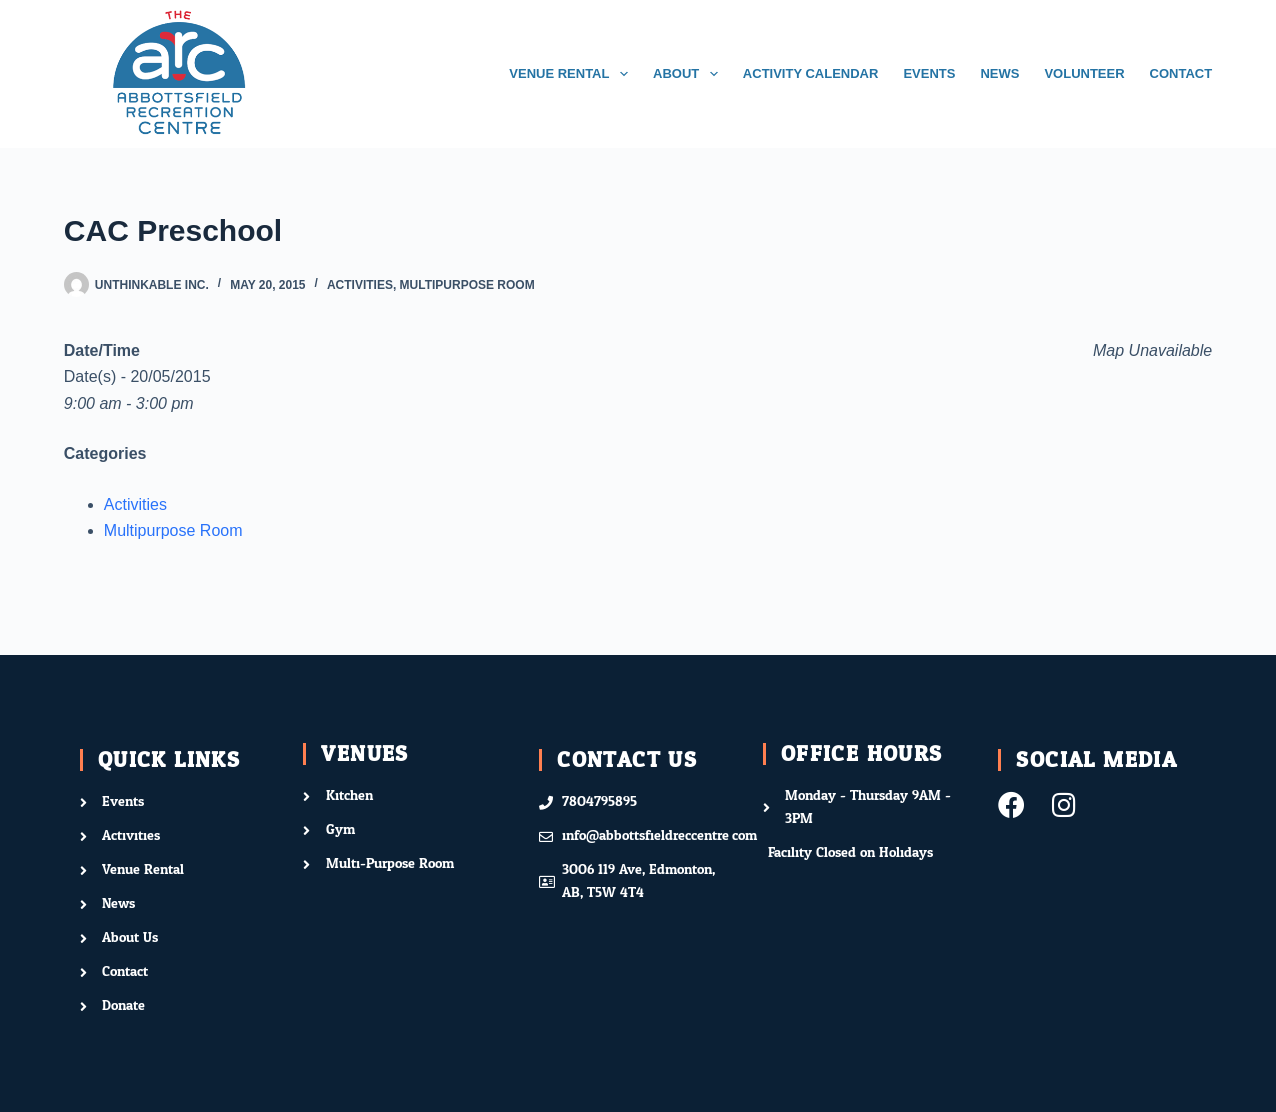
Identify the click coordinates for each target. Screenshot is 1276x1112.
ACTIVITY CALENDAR (811, 73)
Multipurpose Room (467, 285)
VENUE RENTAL (572, 74)
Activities (360, 285)
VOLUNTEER (1084, 73)
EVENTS (929, 73)
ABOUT (689, 74)
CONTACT (1181, 73)
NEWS (999, 73)
